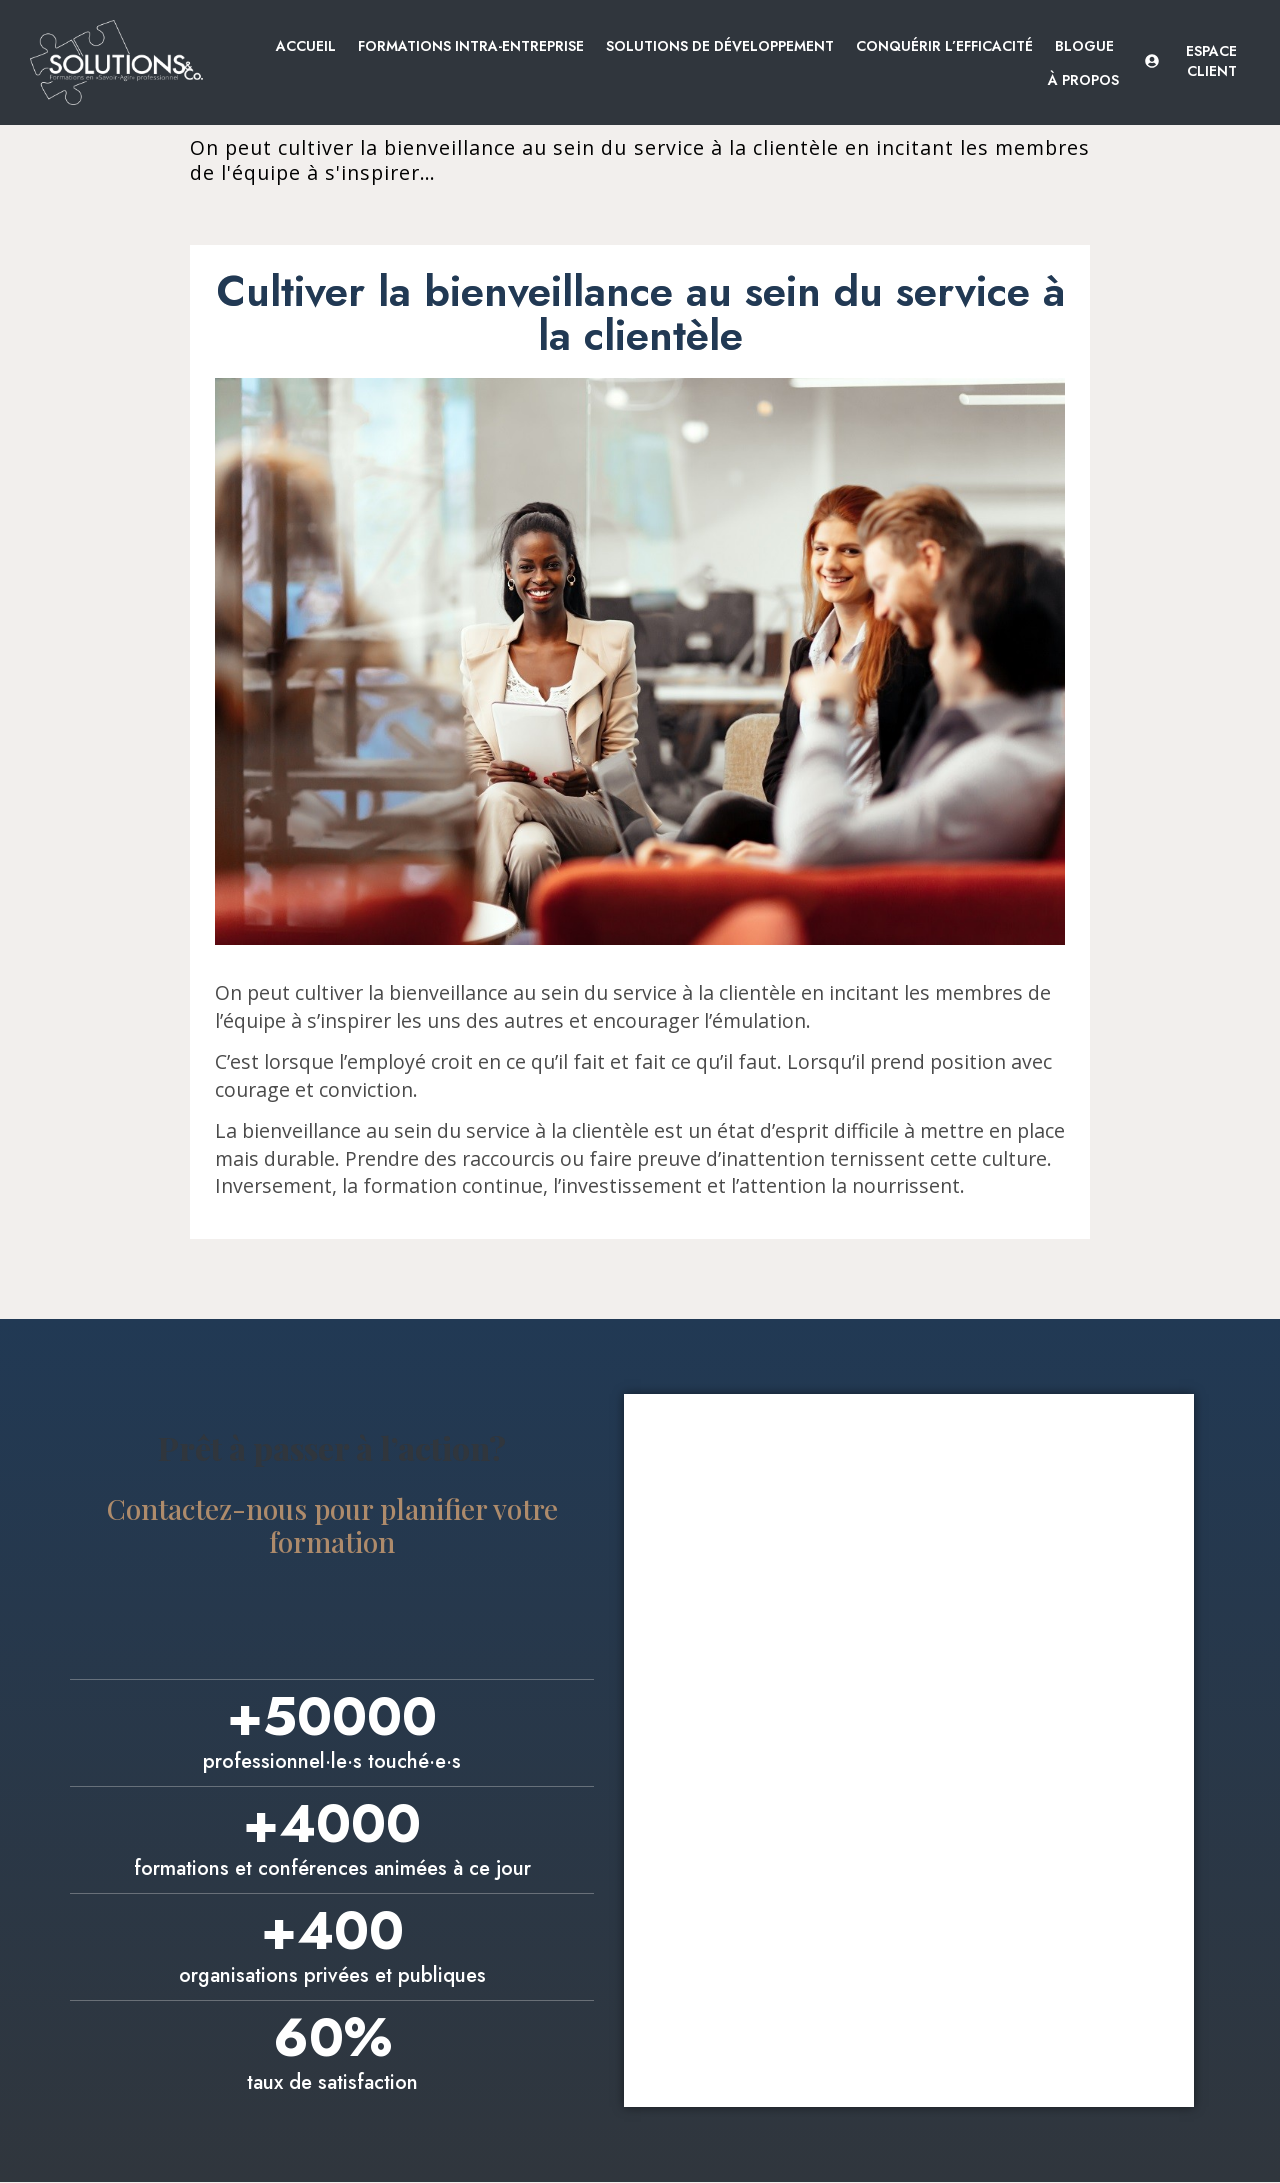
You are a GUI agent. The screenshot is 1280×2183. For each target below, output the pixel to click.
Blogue (1084, 46)
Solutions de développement (720, 46)
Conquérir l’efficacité (944, 46)
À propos (1083, 80)
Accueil (306, 46)
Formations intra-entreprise (471, 46)
